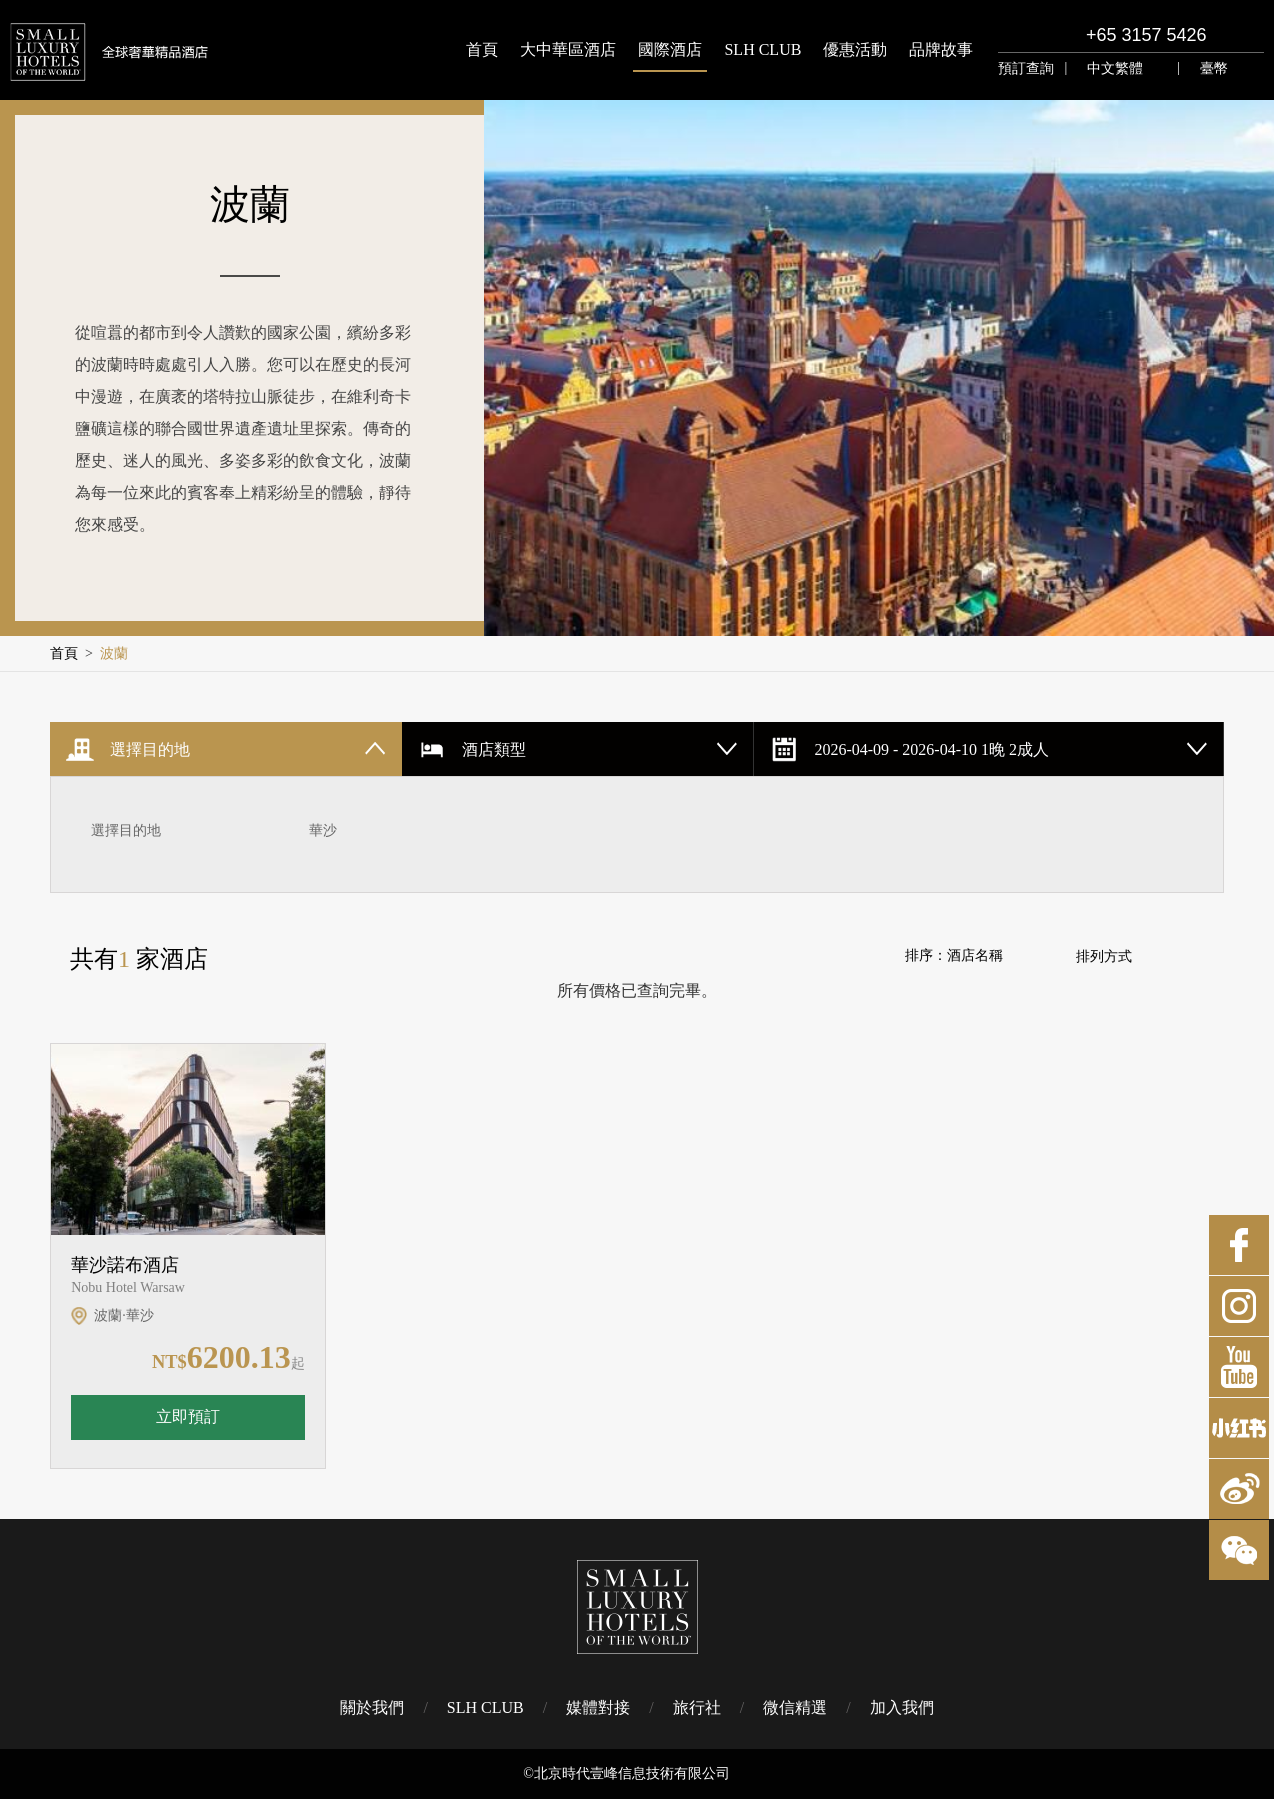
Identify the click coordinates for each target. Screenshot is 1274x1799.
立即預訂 (188, 1416)
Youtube (1239, 1367)
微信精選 (795, 1707)
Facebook (1239, 1245)
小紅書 (1239, 1428)
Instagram (1239, 1306)
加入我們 (902, 1707)
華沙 (323, 830)
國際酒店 (670, 49)
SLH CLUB (762, 49)
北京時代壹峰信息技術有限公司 (632, 1773)
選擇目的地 (126, 830)
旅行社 (697, 1707)
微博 (1239, 1489)
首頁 (482, 49)
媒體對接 (598, 1707)
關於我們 (372, 1707)
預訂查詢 (1026, 68)
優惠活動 (855, 49)
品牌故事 (941, 49)
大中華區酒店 (568, 49)
